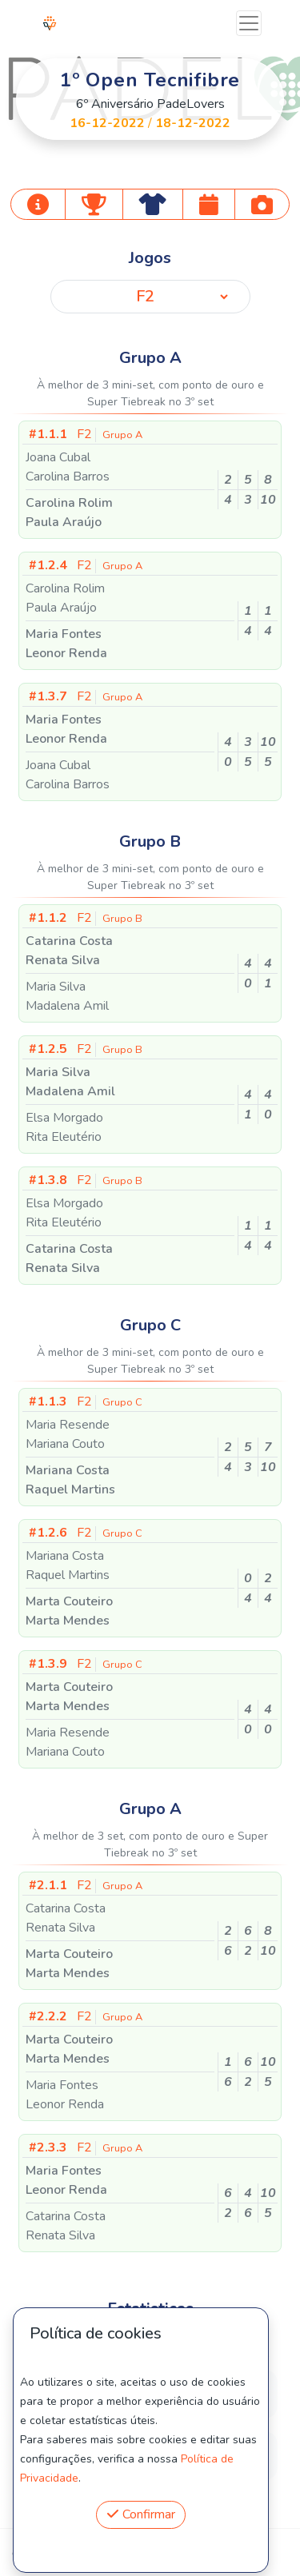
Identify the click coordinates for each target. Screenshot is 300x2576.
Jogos (150, 258)
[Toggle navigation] (249, 23)
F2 (85, 434)
